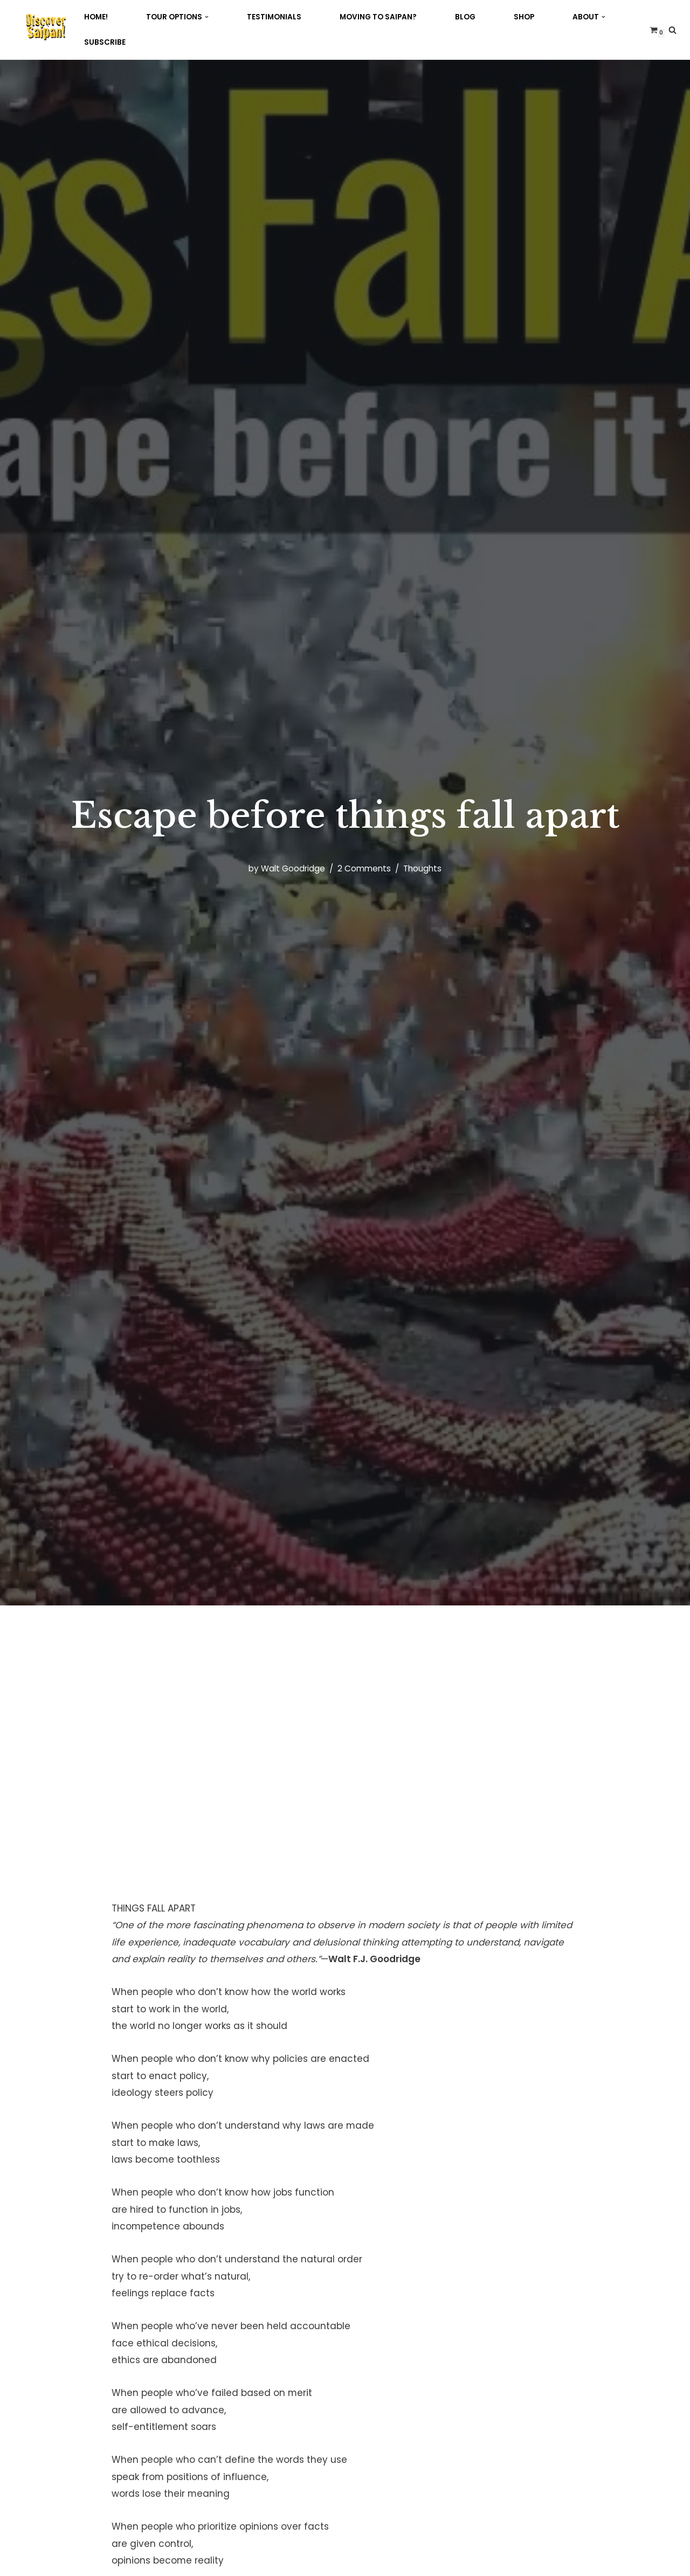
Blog (465, 17)
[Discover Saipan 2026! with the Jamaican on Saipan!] (46, 27)
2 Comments (364, 868)
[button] (207, 17)
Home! (96, 17)
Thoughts (422, 868)
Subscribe (105, 42)
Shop (524, 17)
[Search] (672, 30)
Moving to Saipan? (378, 17)
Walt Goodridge (293, 868)
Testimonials (274, 17)
